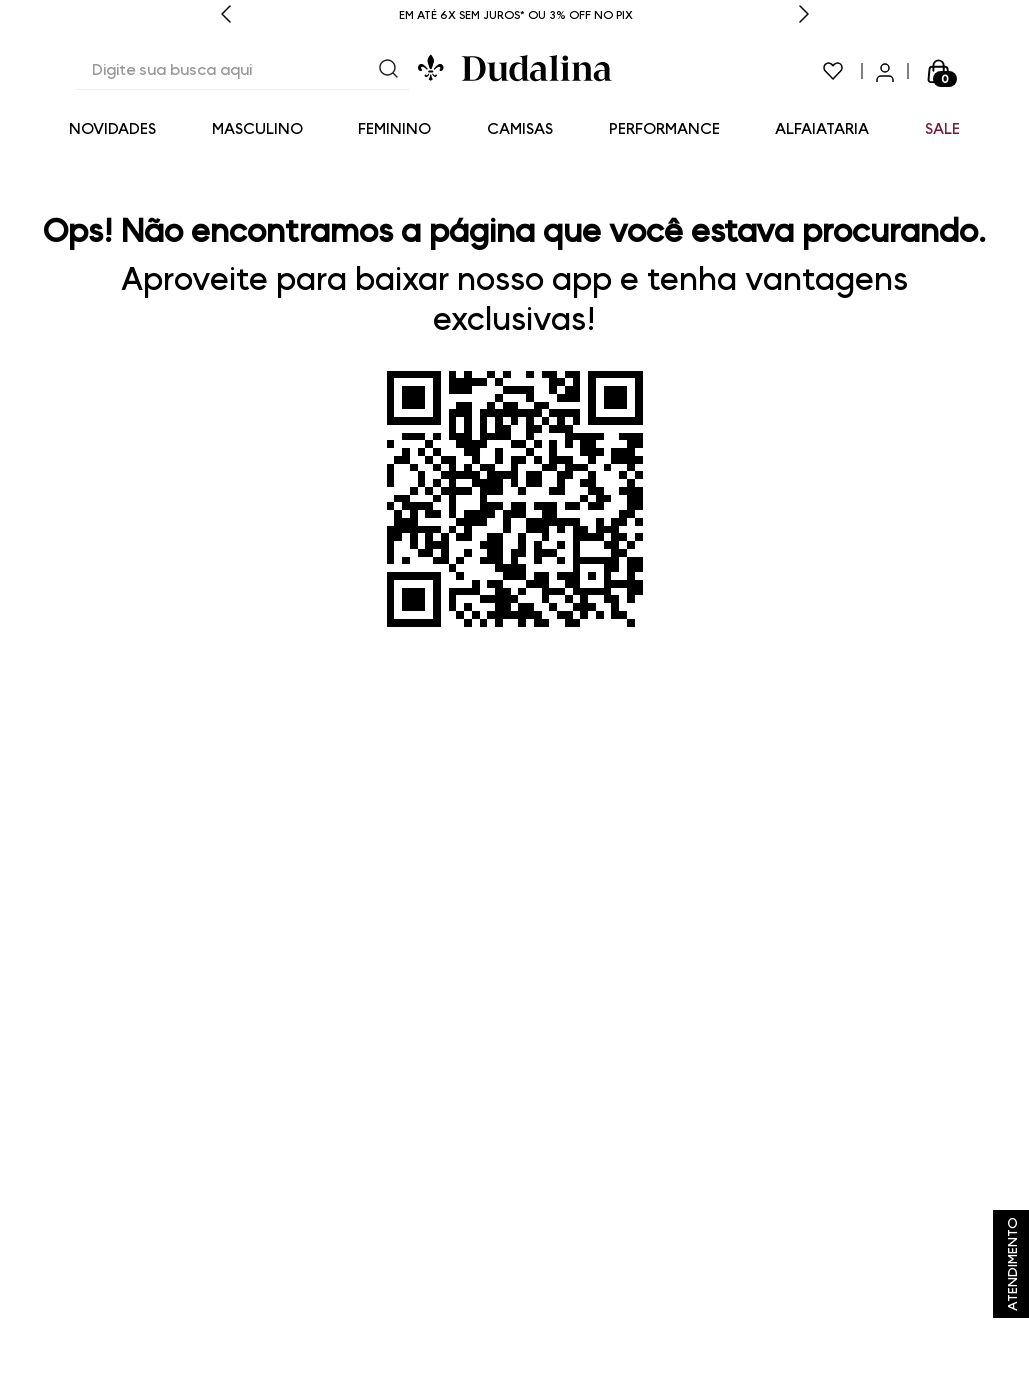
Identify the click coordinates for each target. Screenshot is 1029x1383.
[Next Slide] (804, 16)
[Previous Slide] (226, 16)
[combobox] (242, 71)
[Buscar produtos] (389, 70)
